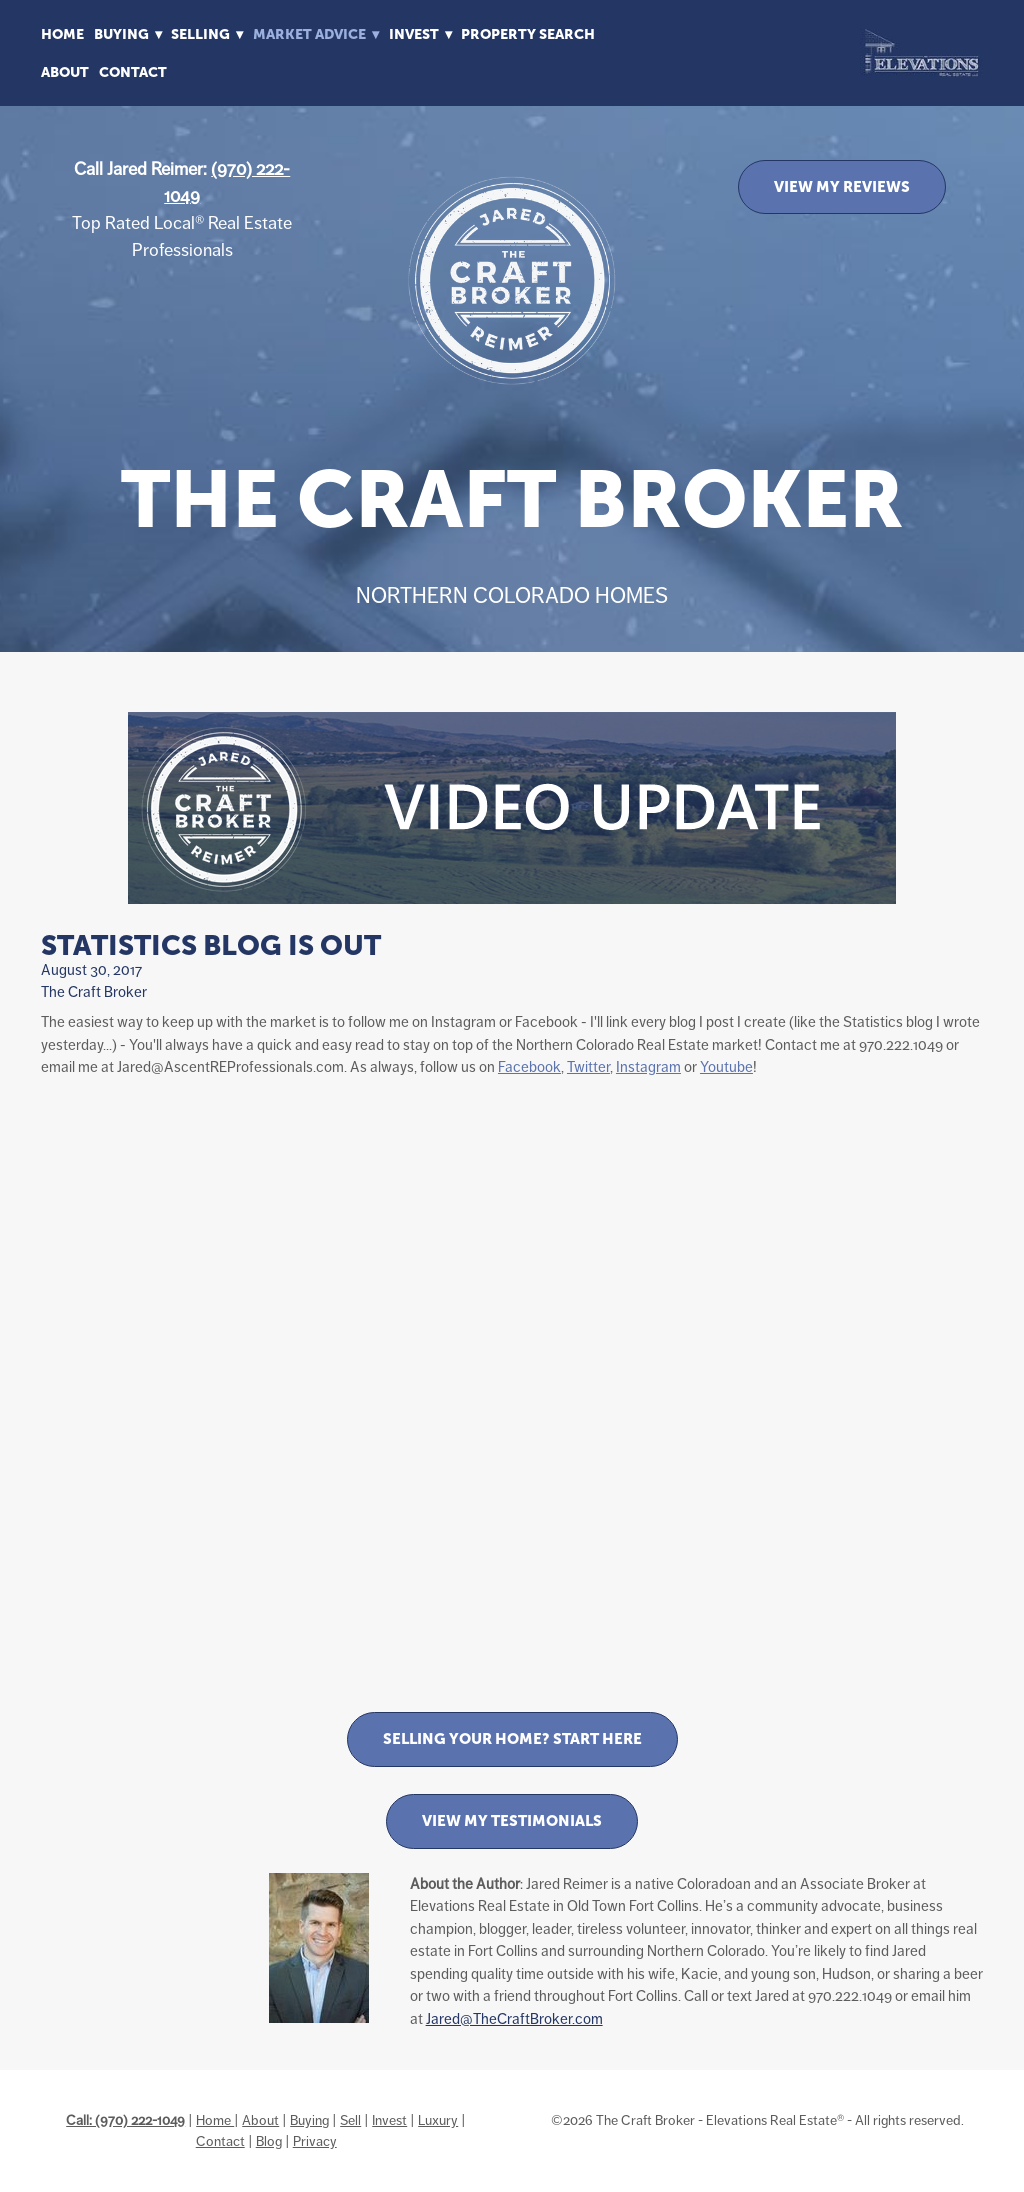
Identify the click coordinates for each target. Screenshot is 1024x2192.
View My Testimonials (512, 1820)
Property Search (528, 34)
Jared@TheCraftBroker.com (514, 2018)
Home (62, 34)
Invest (389, 2120)
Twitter (588, 1066)
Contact (133, 72)
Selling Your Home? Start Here (512, 1738)
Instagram (648, 1066)
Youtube (726, 1066)
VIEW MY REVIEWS (842, 186)
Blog (269, 2141)
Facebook (529, 1066)
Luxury (438, 2120)
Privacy (315, 2141)
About (65, 72)
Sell (350, 2120)
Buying (309, 2120)
